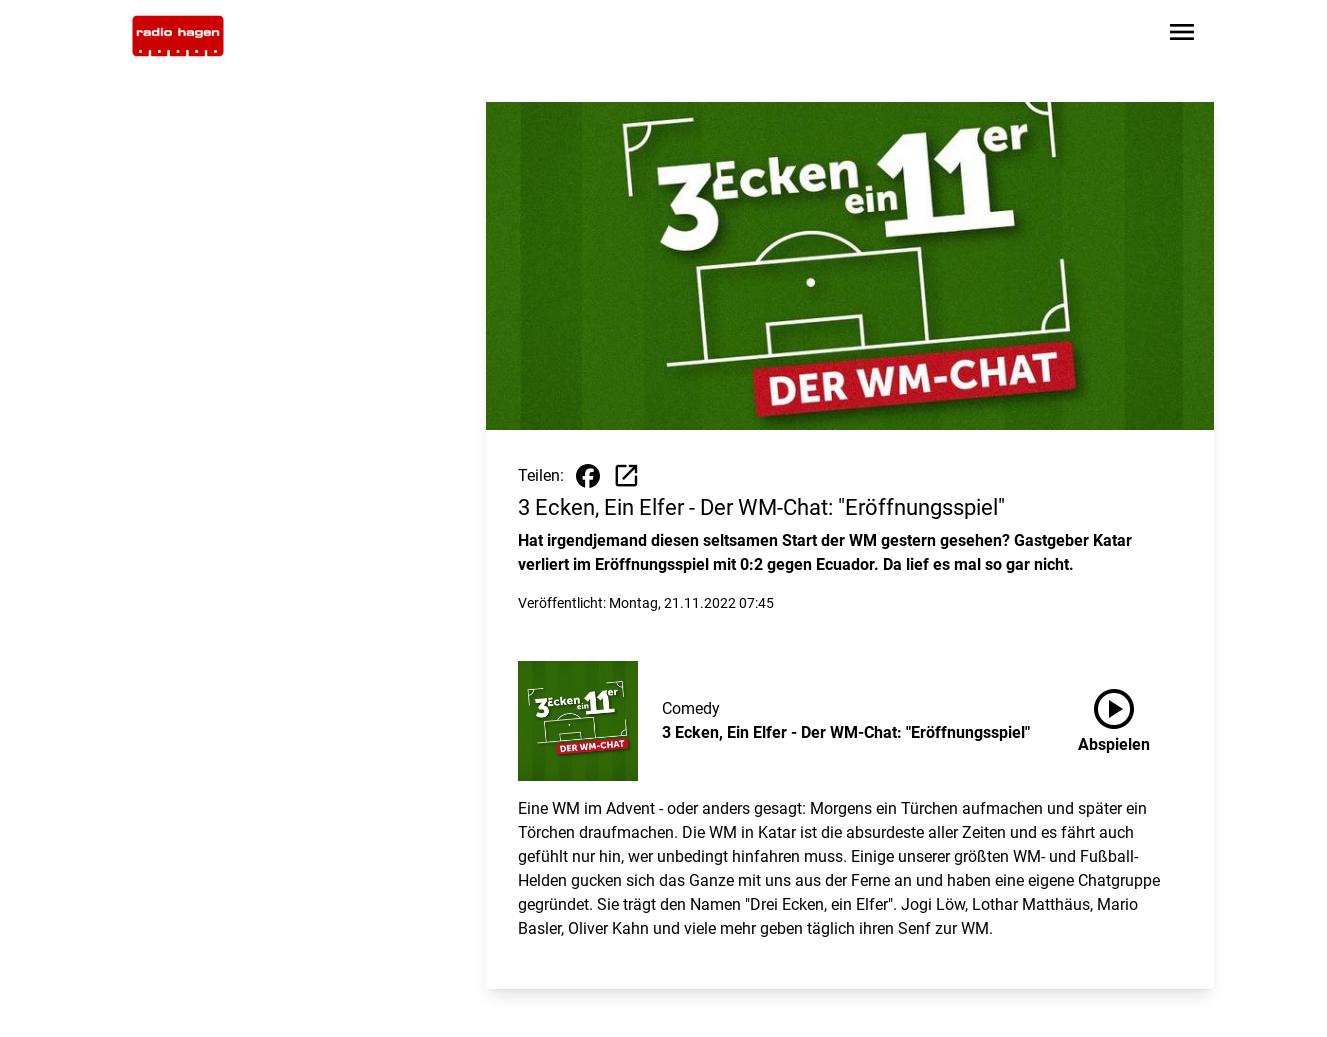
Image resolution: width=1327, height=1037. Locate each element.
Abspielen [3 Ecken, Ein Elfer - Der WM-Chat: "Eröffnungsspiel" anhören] (1114, 717)
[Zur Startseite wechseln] (178, 36)
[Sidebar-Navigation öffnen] (1182, 35)
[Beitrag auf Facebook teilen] (588, 476)
